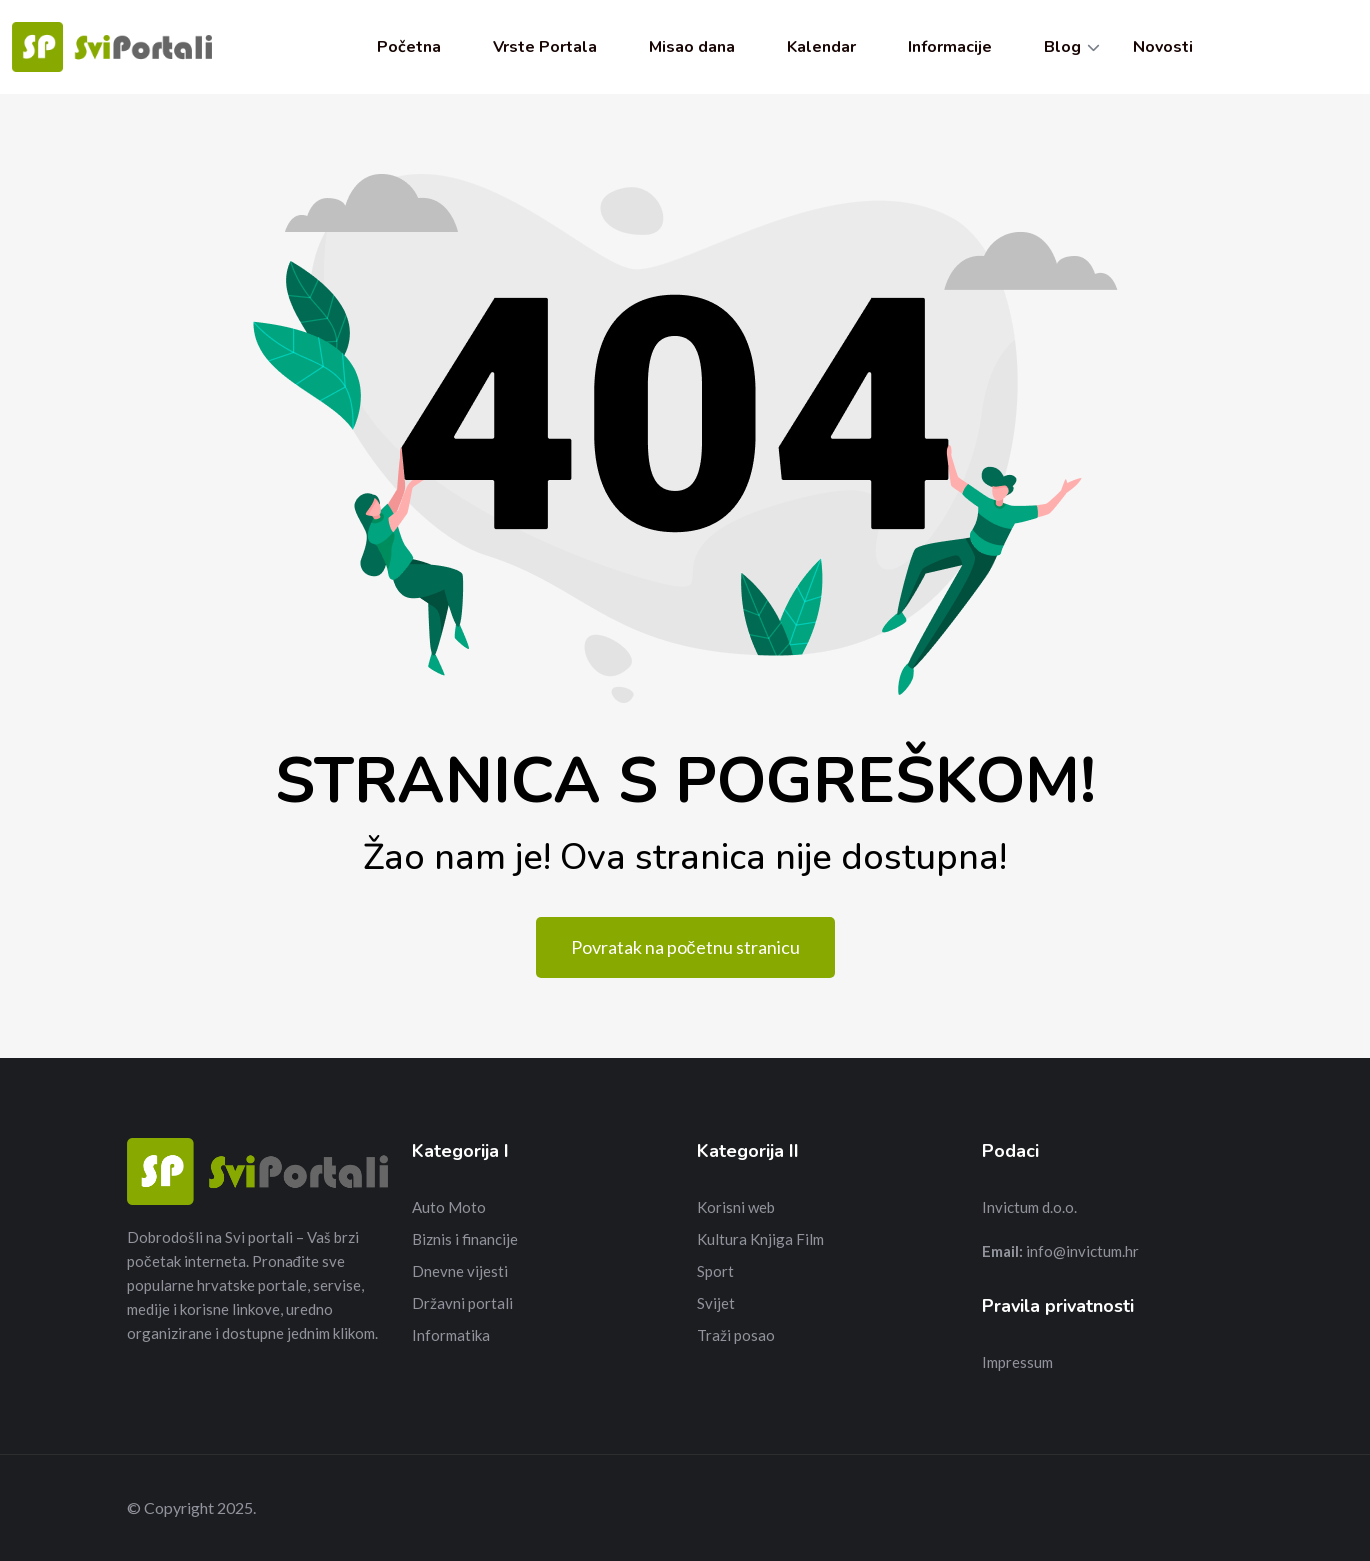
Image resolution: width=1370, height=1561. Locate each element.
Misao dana (692, 47)
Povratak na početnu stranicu (685, 947)
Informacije (950, 47)
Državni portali (462, 1303)
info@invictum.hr (1082, 1251)
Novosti (1163, 47)
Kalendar (821, 47)
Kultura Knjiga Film (760, 1239)
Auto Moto (449, 1207)
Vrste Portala (545, 47)
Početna (409, 47)
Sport (715, 1271)
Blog (1062, 47)
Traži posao (736, 1335)
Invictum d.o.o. (1029, 1207)
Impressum (1017, 1362)
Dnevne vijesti (460, 1271)
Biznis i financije (465, 1239)
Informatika (451, 1335)
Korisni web (736, 1207)
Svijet (716, 1303)
